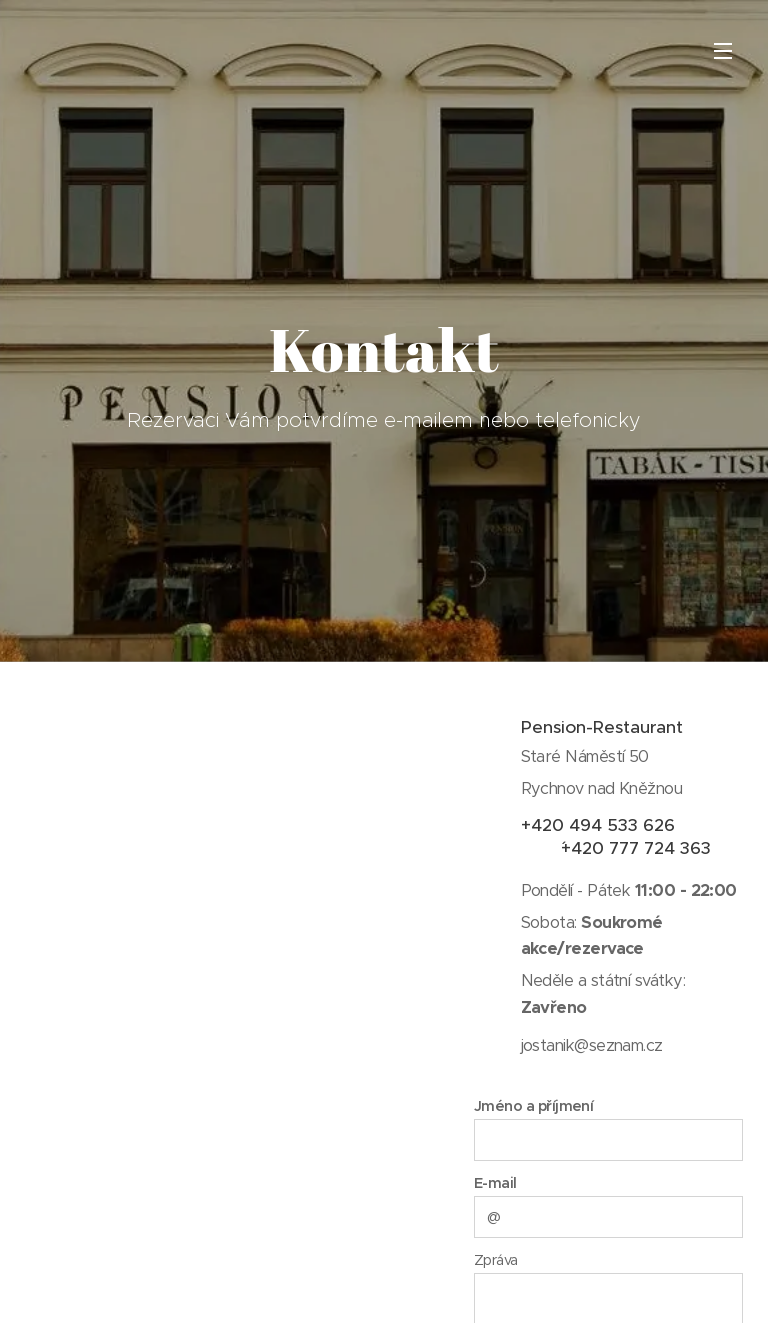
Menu (723, 51)
